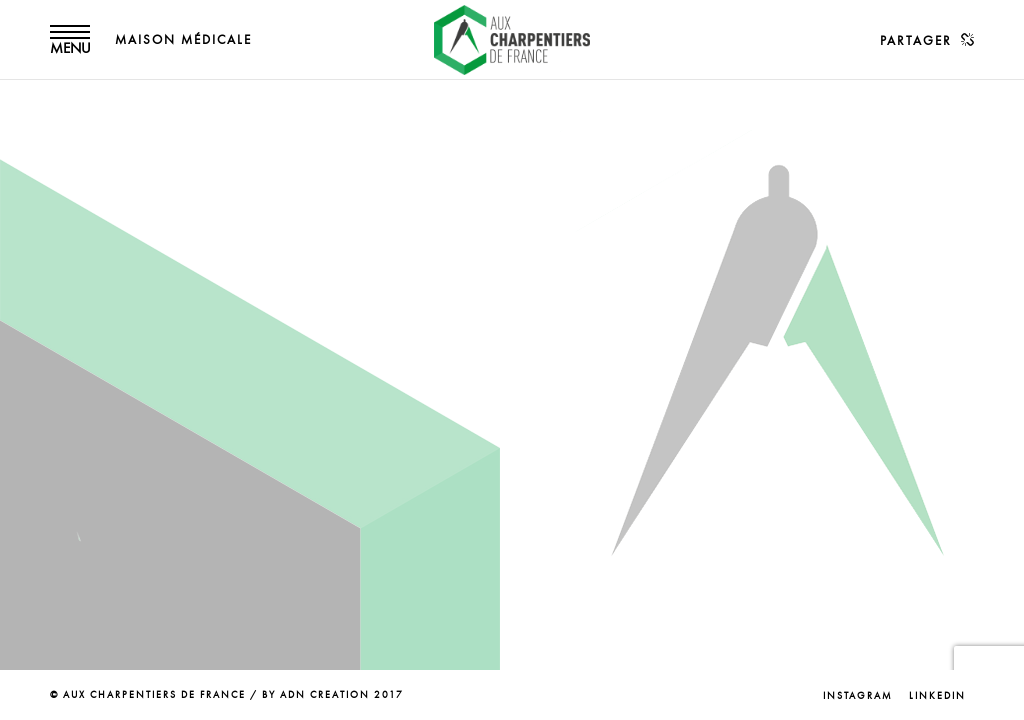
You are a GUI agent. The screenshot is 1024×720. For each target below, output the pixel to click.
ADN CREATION (325, 695)
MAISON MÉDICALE (183, 40)
